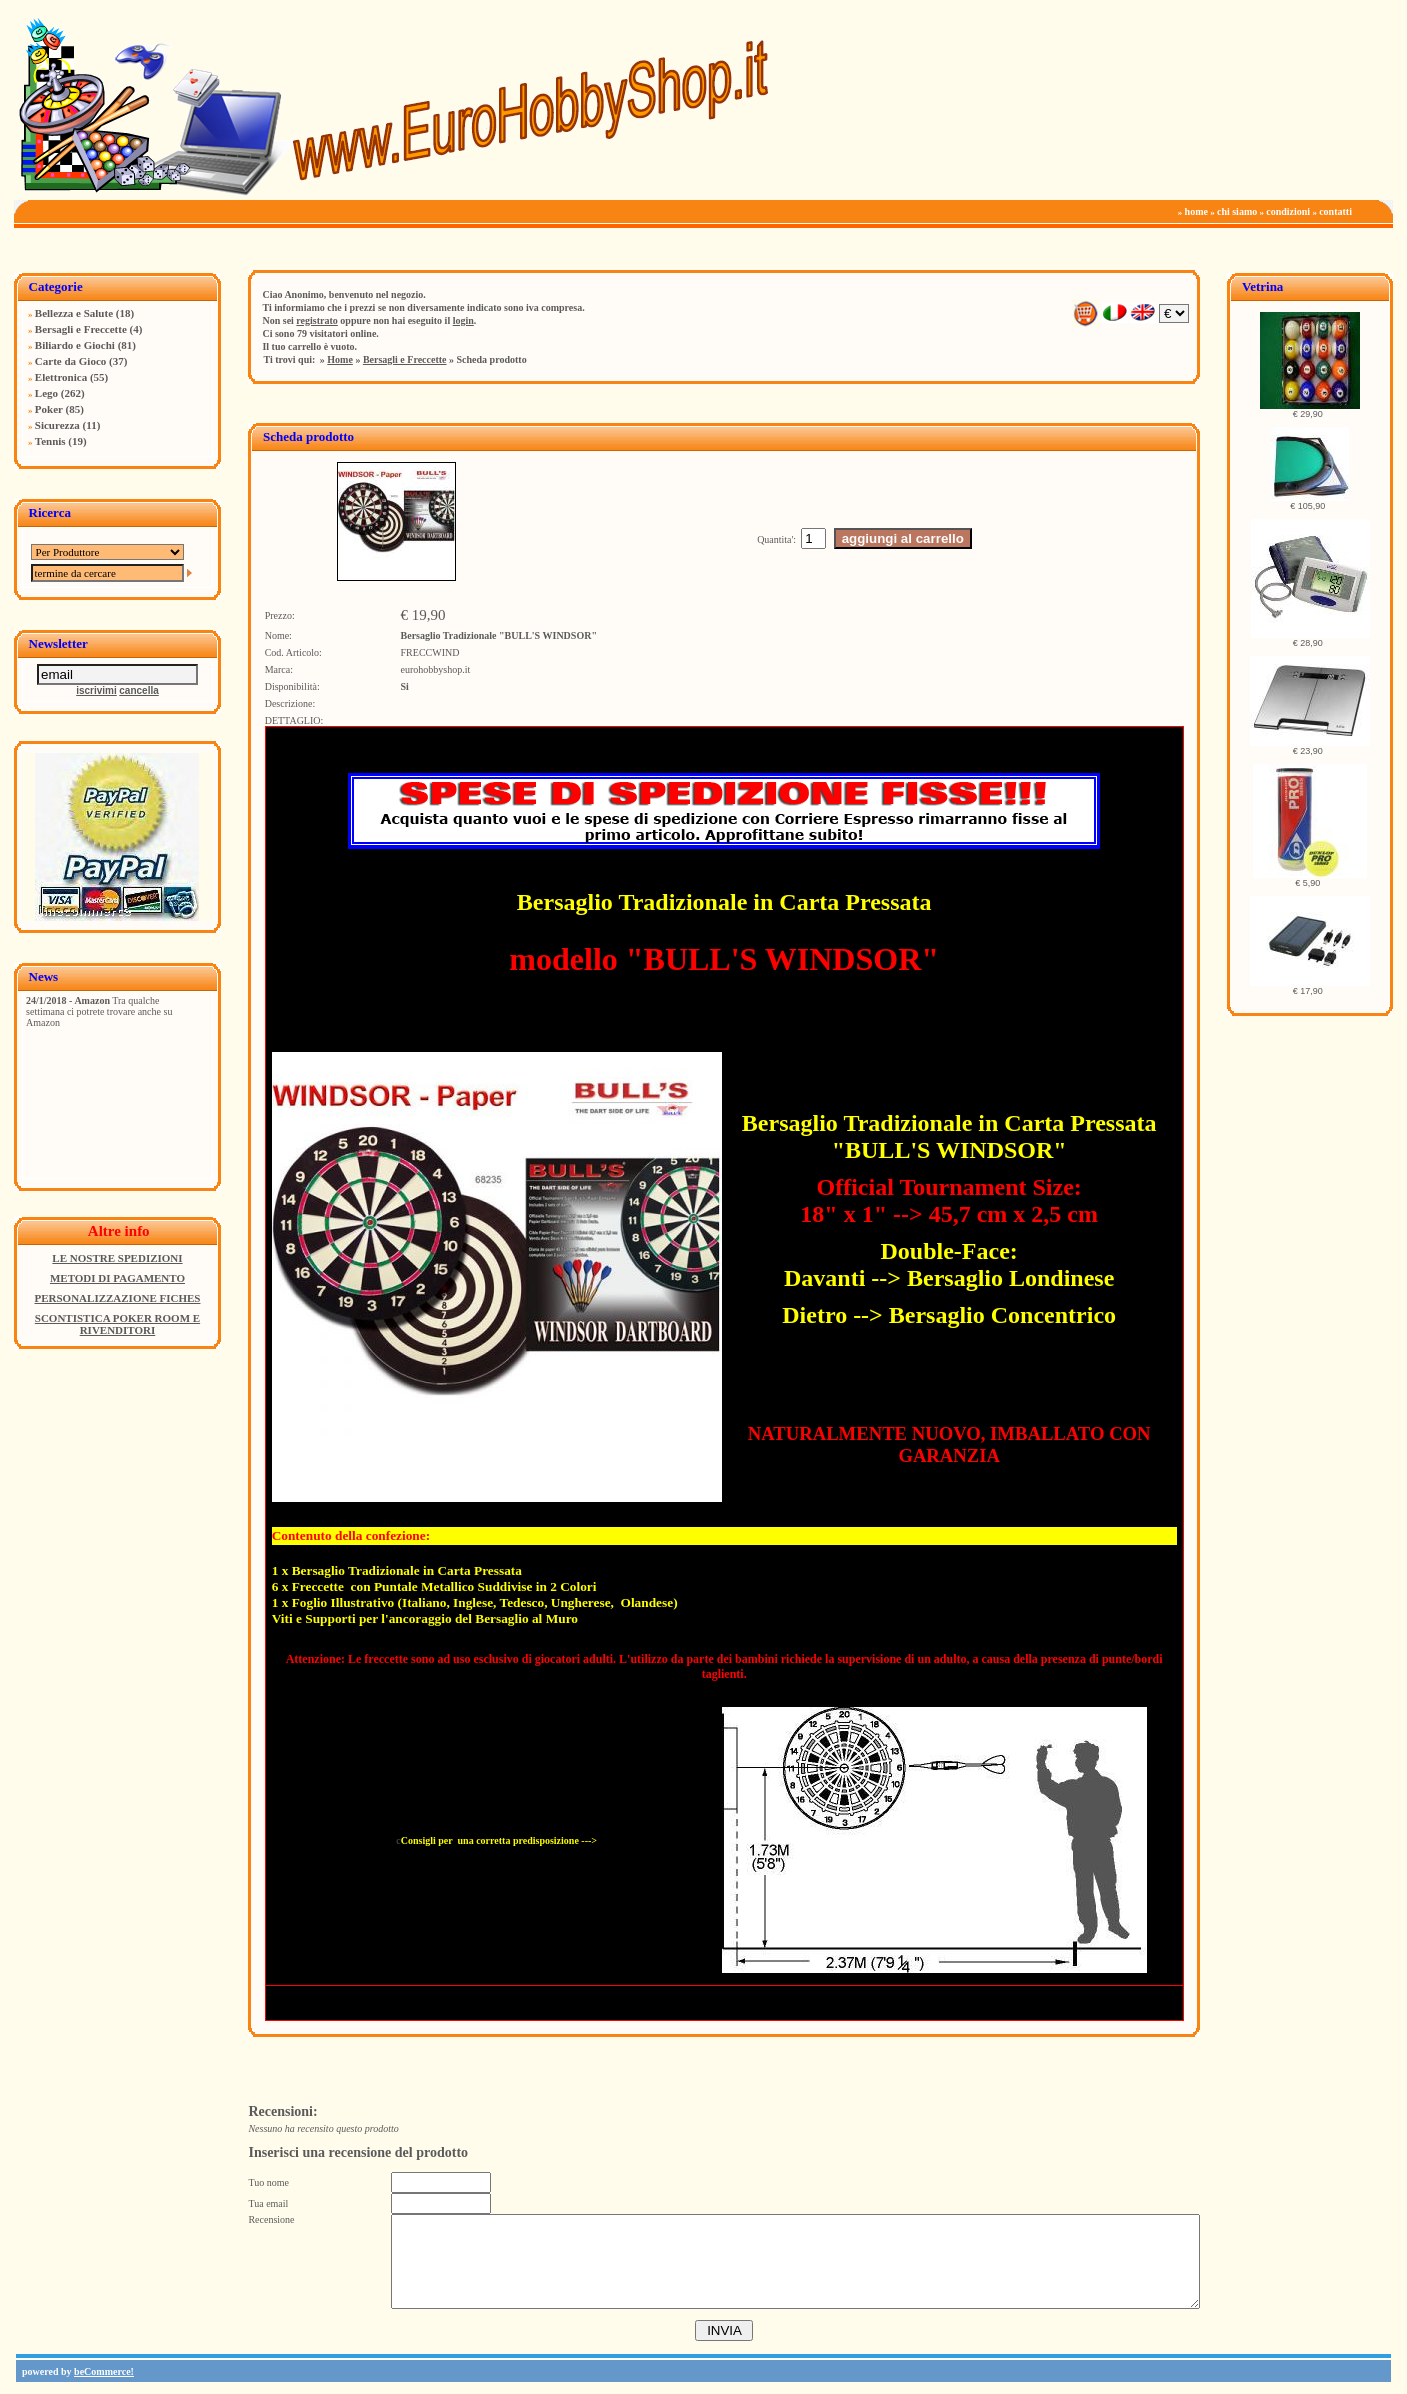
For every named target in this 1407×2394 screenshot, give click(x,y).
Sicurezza (57, 425)
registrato (316, 320)
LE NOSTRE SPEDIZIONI (117, 1258)
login (463, 320)
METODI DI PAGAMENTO (117, 1278)
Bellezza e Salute (74, 313)
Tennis (50, 441)
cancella (138, 690)
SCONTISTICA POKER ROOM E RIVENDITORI (117, 1324)
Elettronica (61, 377)
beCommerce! (104, 2371)
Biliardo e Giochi (75, 345)
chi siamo (1237, 211)
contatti (1335, 211)
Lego (46, 393)
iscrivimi (96, 690)
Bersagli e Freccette (81, 329)
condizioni (1288, 211)
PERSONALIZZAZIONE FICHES (117, 1298)
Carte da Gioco (70, 361)
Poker (49, 409)
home (1196, 211)
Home (340, 359)
